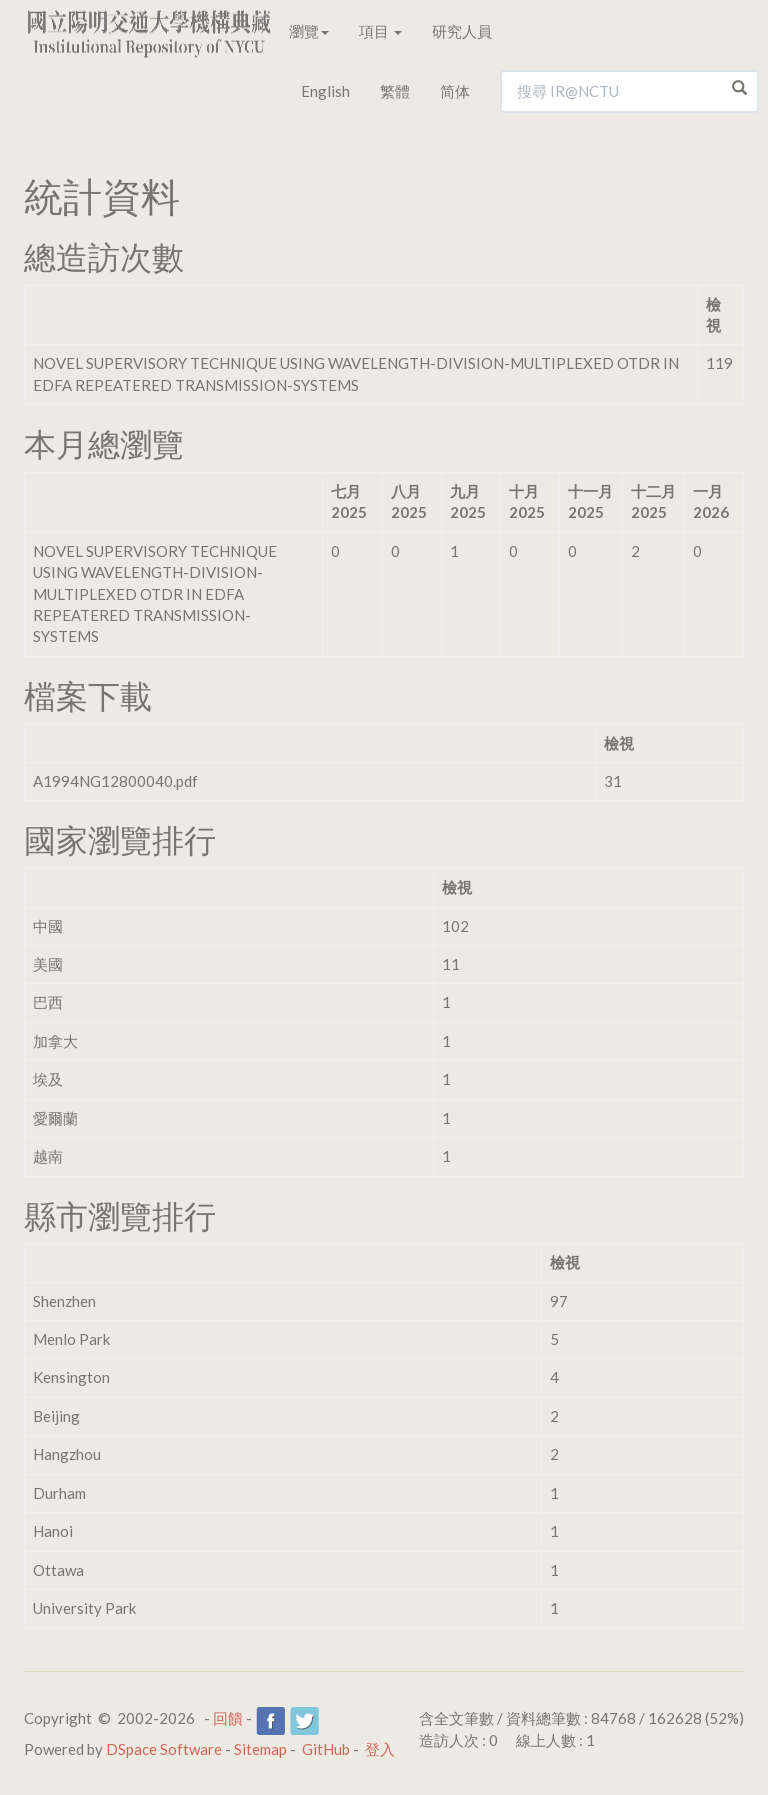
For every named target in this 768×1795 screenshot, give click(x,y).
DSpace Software (164, 1749)
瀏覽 (309, 31)
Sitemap (260, 1749)
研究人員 (462, 31)
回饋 (228, 1718)
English (325, 91)
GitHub (326, 1749)
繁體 (395, 91)
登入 (380, 1749)
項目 (380, 31)
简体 (455, 91)
